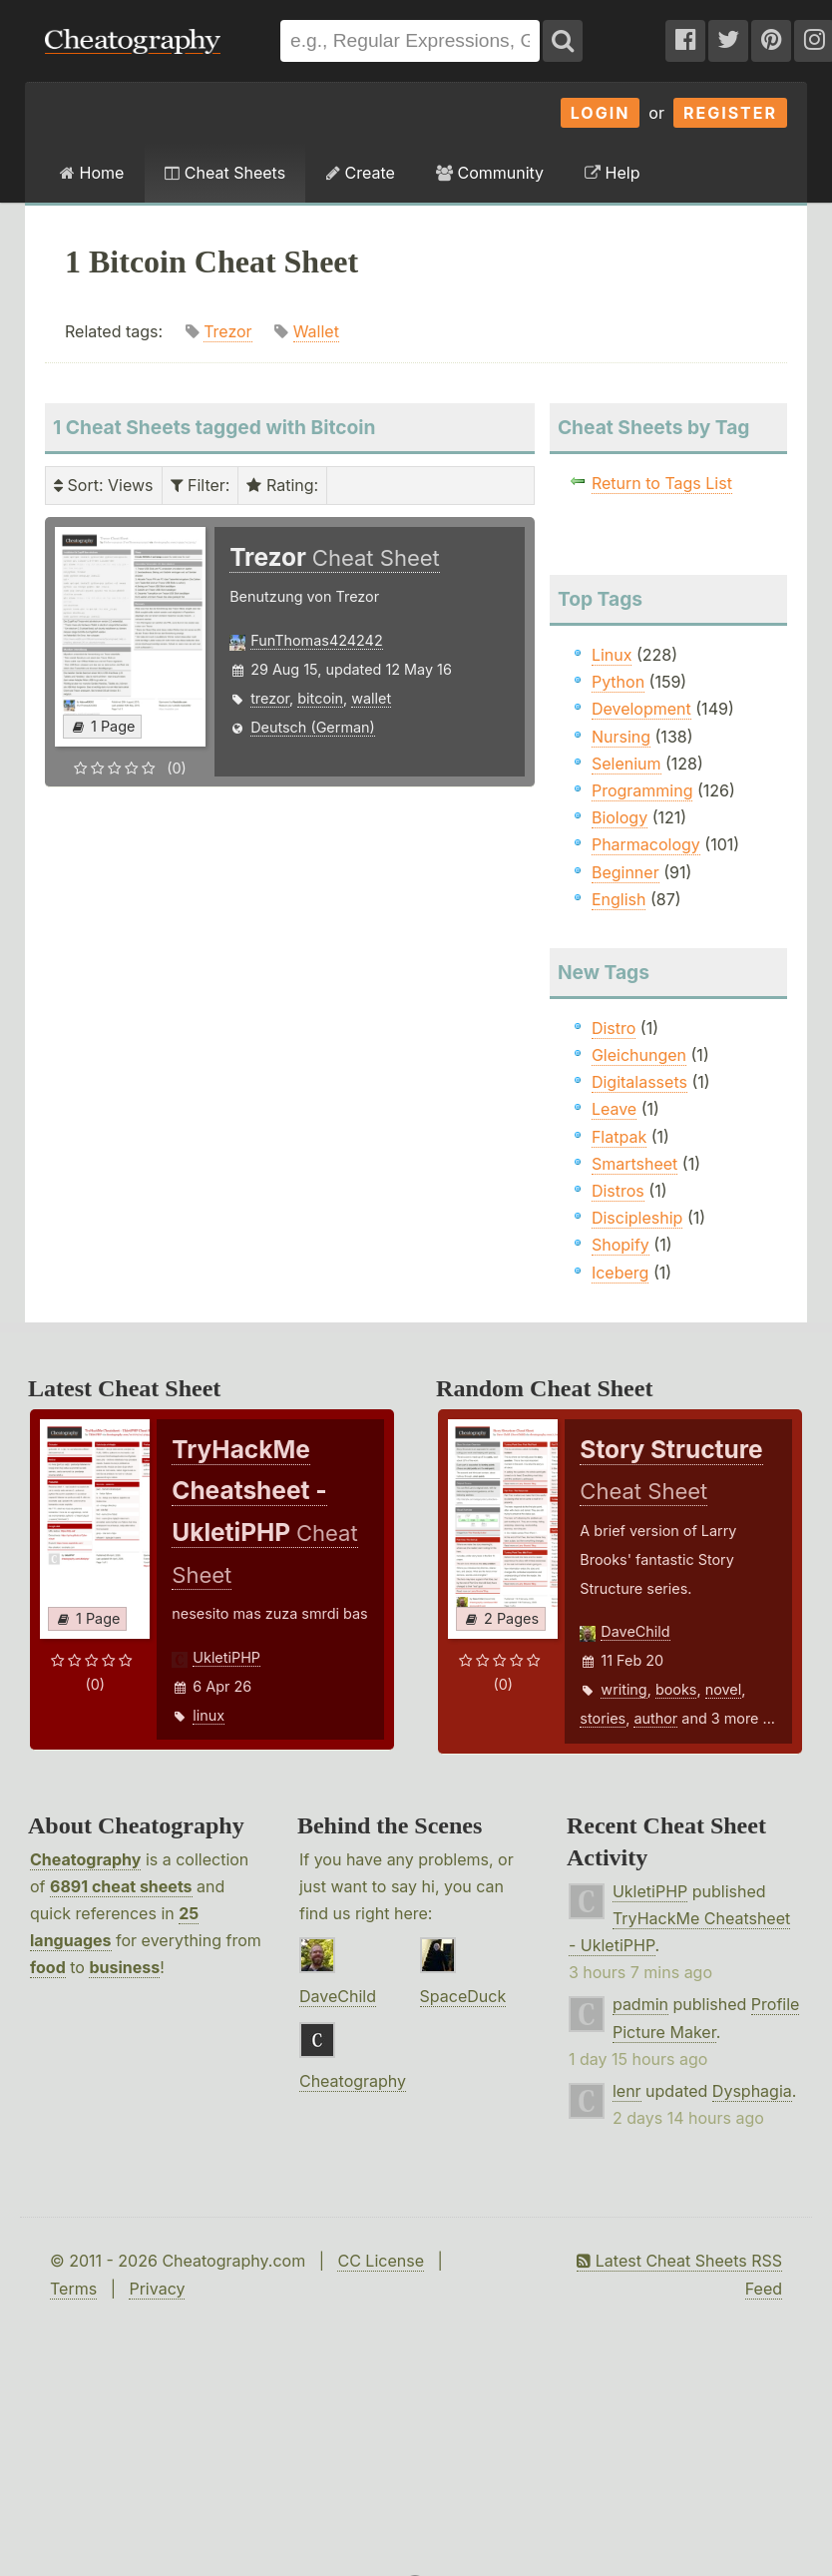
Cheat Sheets (225, 173)
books (676, 1689)
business (124, 1967)
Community (490, 173)
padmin (640, 2004)
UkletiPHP (226, 1657)
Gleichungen (639, 1055)
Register (730, 113)
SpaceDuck (463, 1996)
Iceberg (620, 1273)
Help (612, 173)
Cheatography (85, 1859)
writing (623, 1689)
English (619, 899)
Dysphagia (752, 2091)
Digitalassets (639, 1082)
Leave (614, 1109)
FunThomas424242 (316, 640)
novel (723, 1689)
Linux (612, 655)
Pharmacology (646, 844)
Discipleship (637, 1218)
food (48, 1967)
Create (360, 173)
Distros (618, 1191)
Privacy (157, 2289)
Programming (642, 790)
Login (600, 113)
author (655, 1718)
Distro (613, 1028)
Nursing (621, 737)
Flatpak (619, 1137)
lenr (627, 2091)
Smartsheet (634, 1164)
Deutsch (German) (312, 727)
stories (602, 1718)
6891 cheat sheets (121, 1886)
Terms (73, 2289)
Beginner (625, 872)
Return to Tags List (662, 483)
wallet (371, 698)
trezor (269, 698)
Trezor (228, 331)
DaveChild (635, 1631)
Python (618, 682)
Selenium (626, 763)
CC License (380, 2261)
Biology (619, 817)
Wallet (316, 331)
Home (92, 173)
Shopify (620, 1245)
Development (641, 709)
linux (208, 1715)
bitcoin (320, 698)
